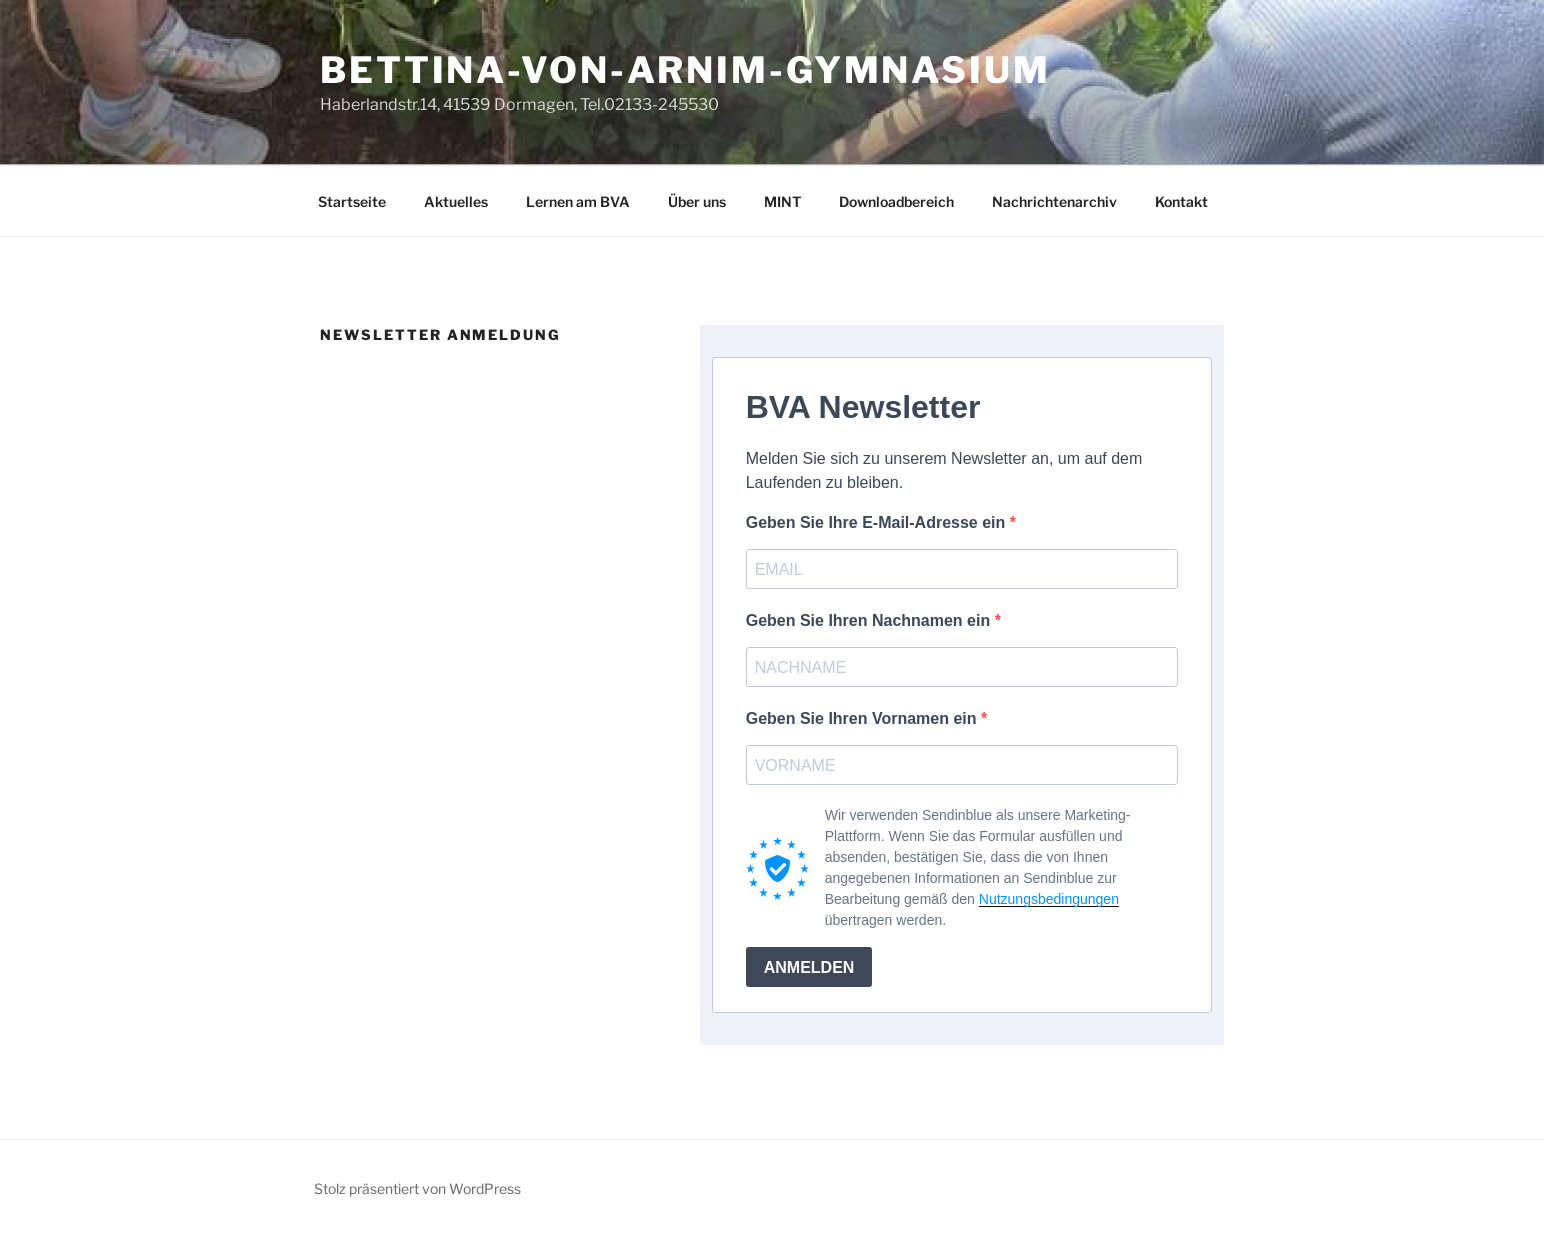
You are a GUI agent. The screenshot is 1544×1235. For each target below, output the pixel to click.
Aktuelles (456, 201)
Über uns (697, 201)
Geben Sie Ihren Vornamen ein (863, 718)
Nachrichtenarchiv (1054, 201)
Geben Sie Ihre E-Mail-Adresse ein (878, 522)
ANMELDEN (809, 967)
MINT (782, 201)
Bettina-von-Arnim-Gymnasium (685, 70)
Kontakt (1181, 201)
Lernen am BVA (578, 201)
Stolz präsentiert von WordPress (417, 1188)
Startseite (352, 201)
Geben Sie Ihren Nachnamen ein (870, 620)
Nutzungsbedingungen (1049, 899)
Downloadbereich (896, 201)
